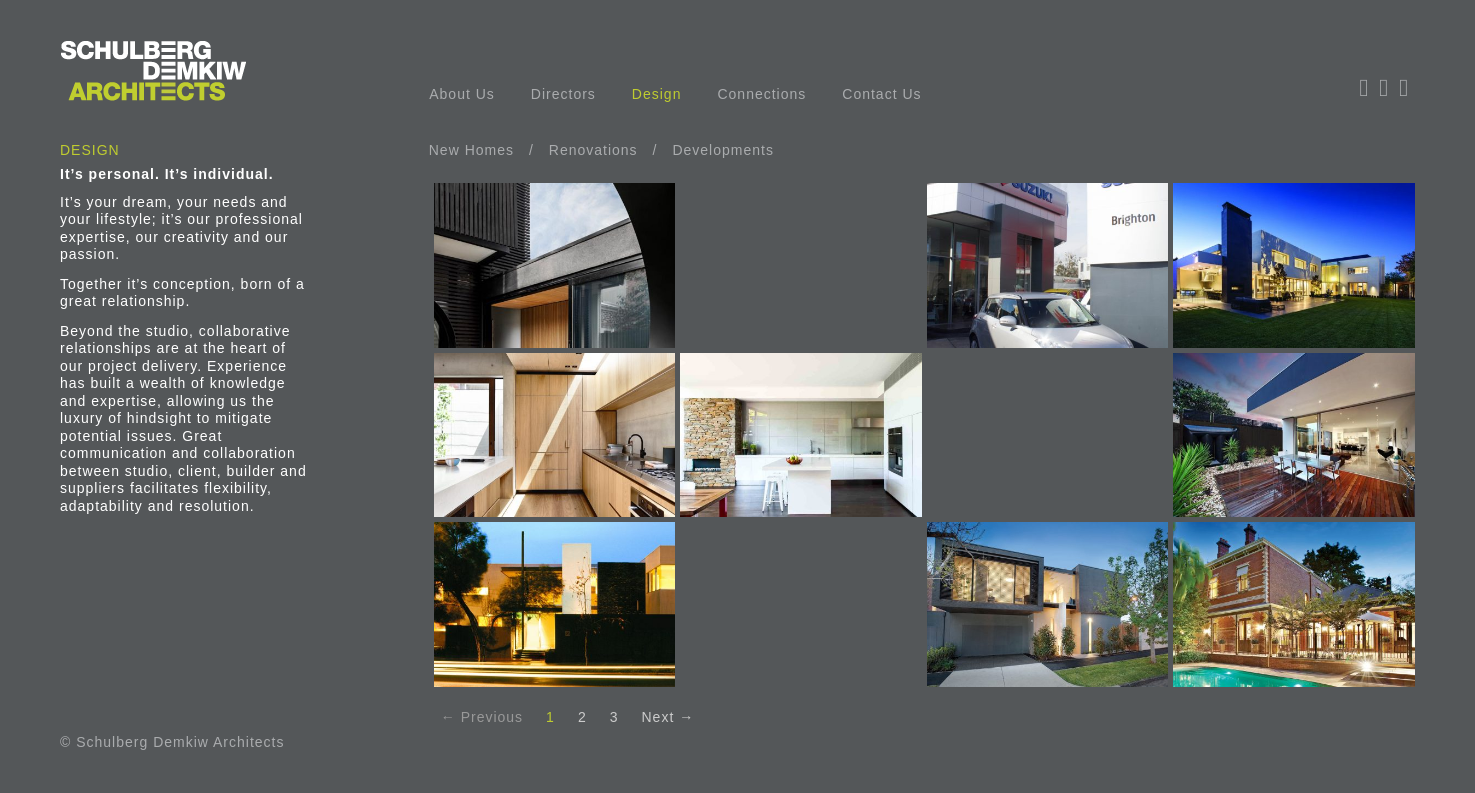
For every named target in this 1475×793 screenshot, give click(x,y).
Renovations (593, 150)
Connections (761, 94)
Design (657, 94)
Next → (668, 717)
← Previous (482, 717)
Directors (563, 94)
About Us (462, 94)
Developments (723, 150)
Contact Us (881, 94)
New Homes (471, 150)
